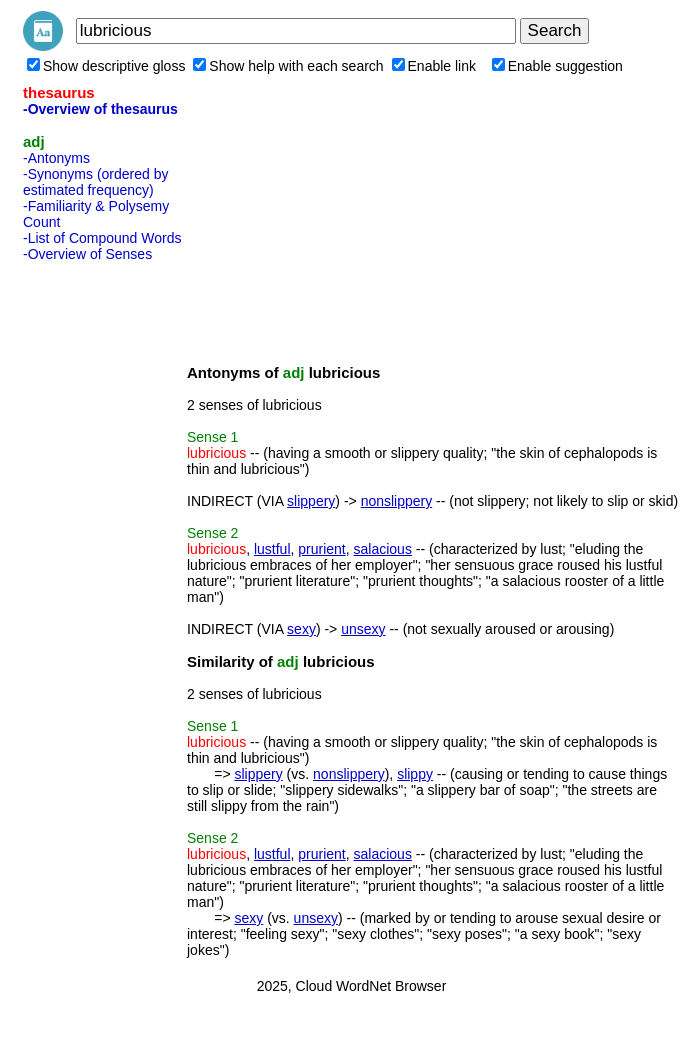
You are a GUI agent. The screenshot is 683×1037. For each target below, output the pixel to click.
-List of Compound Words (102, 238)
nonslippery (397, 501)
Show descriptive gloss (106, 66)
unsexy (363, 629)
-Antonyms (56, 158)
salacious (383, 549)
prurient (321, 549)
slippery (311, 501)
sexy (301, 629)
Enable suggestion (557, 66)
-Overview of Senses (87, 254)
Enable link (434, 66)
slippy (415, 774)
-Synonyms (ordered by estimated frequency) (96, 182)
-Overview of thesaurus (100, 109)
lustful (272, 549)
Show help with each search (288, 66)
